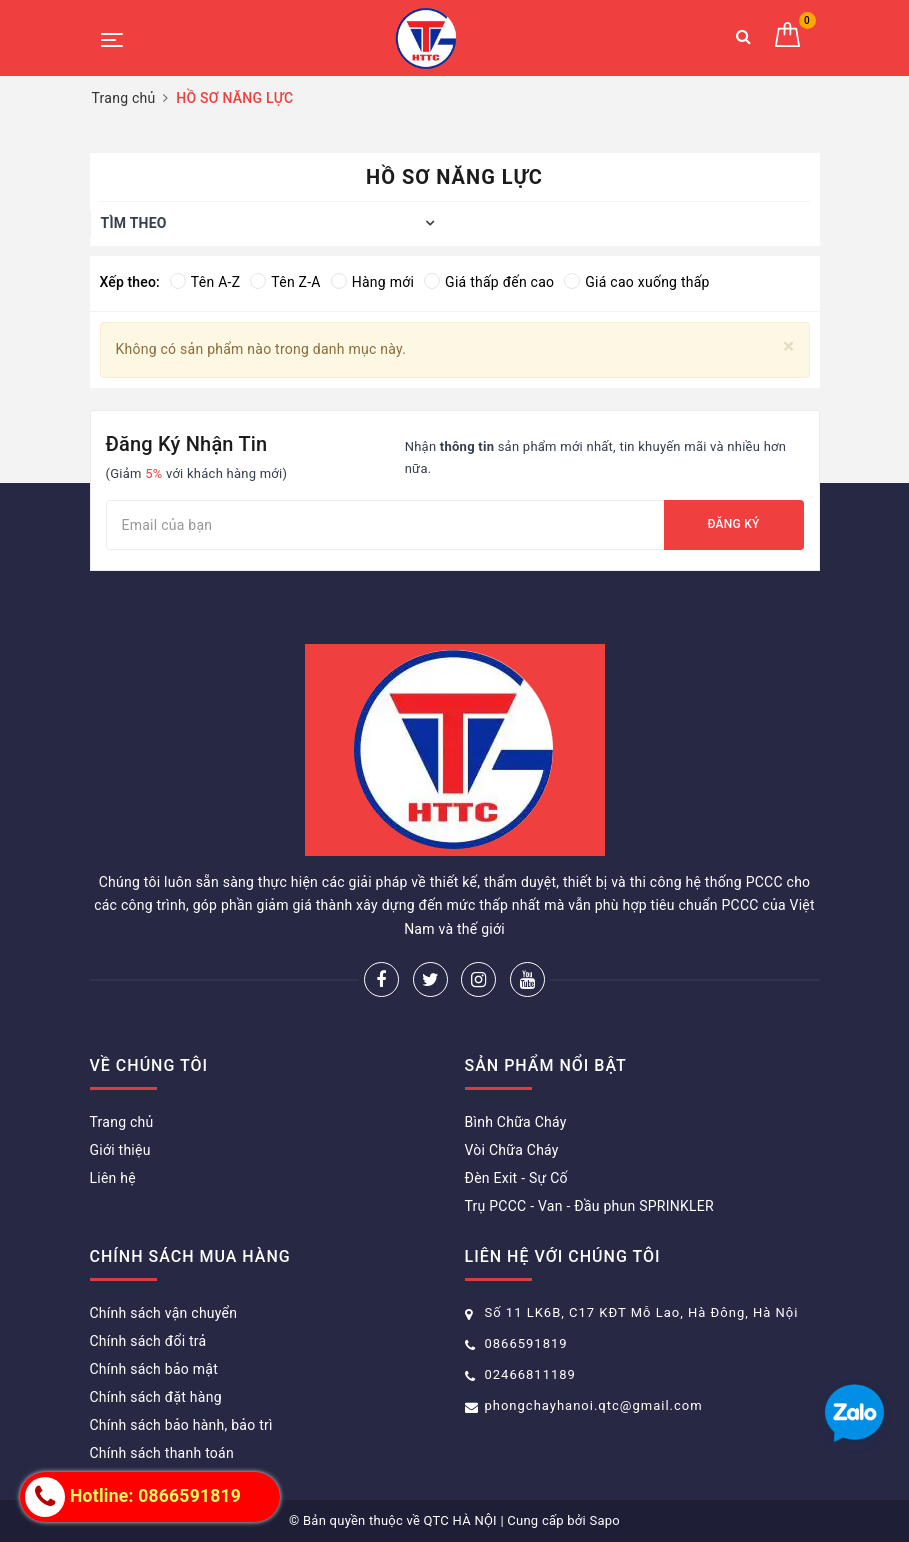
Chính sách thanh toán (162, 1453)
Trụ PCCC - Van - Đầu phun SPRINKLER (589, 1206)
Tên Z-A (285, 282)
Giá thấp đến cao (489, 282)
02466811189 (530, 1374)
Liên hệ (113, 1178)
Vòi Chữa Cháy (512, 1150)
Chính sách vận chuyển (164, 1313)
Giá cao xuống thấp (636, 282)
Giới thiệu (120, 1150)
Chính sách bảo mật (154, 1369)
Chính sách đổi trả (148, 1341)
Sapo (604, 1520)
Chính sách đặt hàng (156, 1397)
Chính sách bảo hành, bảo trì (181, 1425)
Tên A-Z (205, 282)
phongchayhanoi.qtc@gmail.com (594, 1405)
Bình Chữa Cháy (516, 1122)
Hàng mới (372, 282)
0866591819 (526, 1343)
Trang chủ (122, 1122)
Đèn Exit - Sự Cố (516, 1178)
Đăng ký (733, 524)
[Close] (788, 346)
